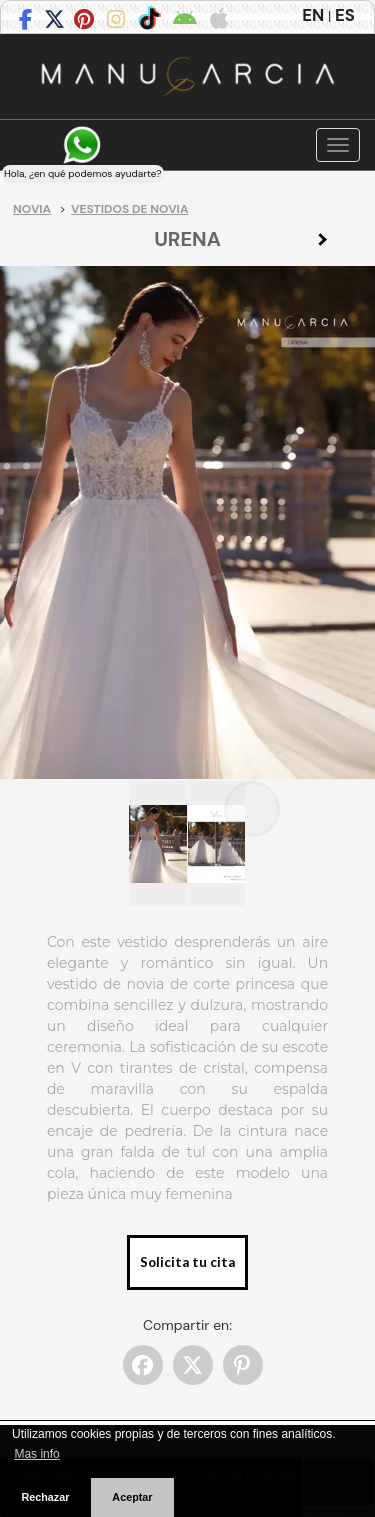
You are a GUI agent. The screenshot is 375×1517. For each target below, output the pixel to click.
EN (313, 15)
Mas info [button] (36, 1454)
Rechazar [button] (45, 1497)
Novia (32, 209)
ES (345, 15)
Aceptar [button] (132, 1497)
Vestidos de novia (129, 209)
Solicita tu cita (187, 1262)
